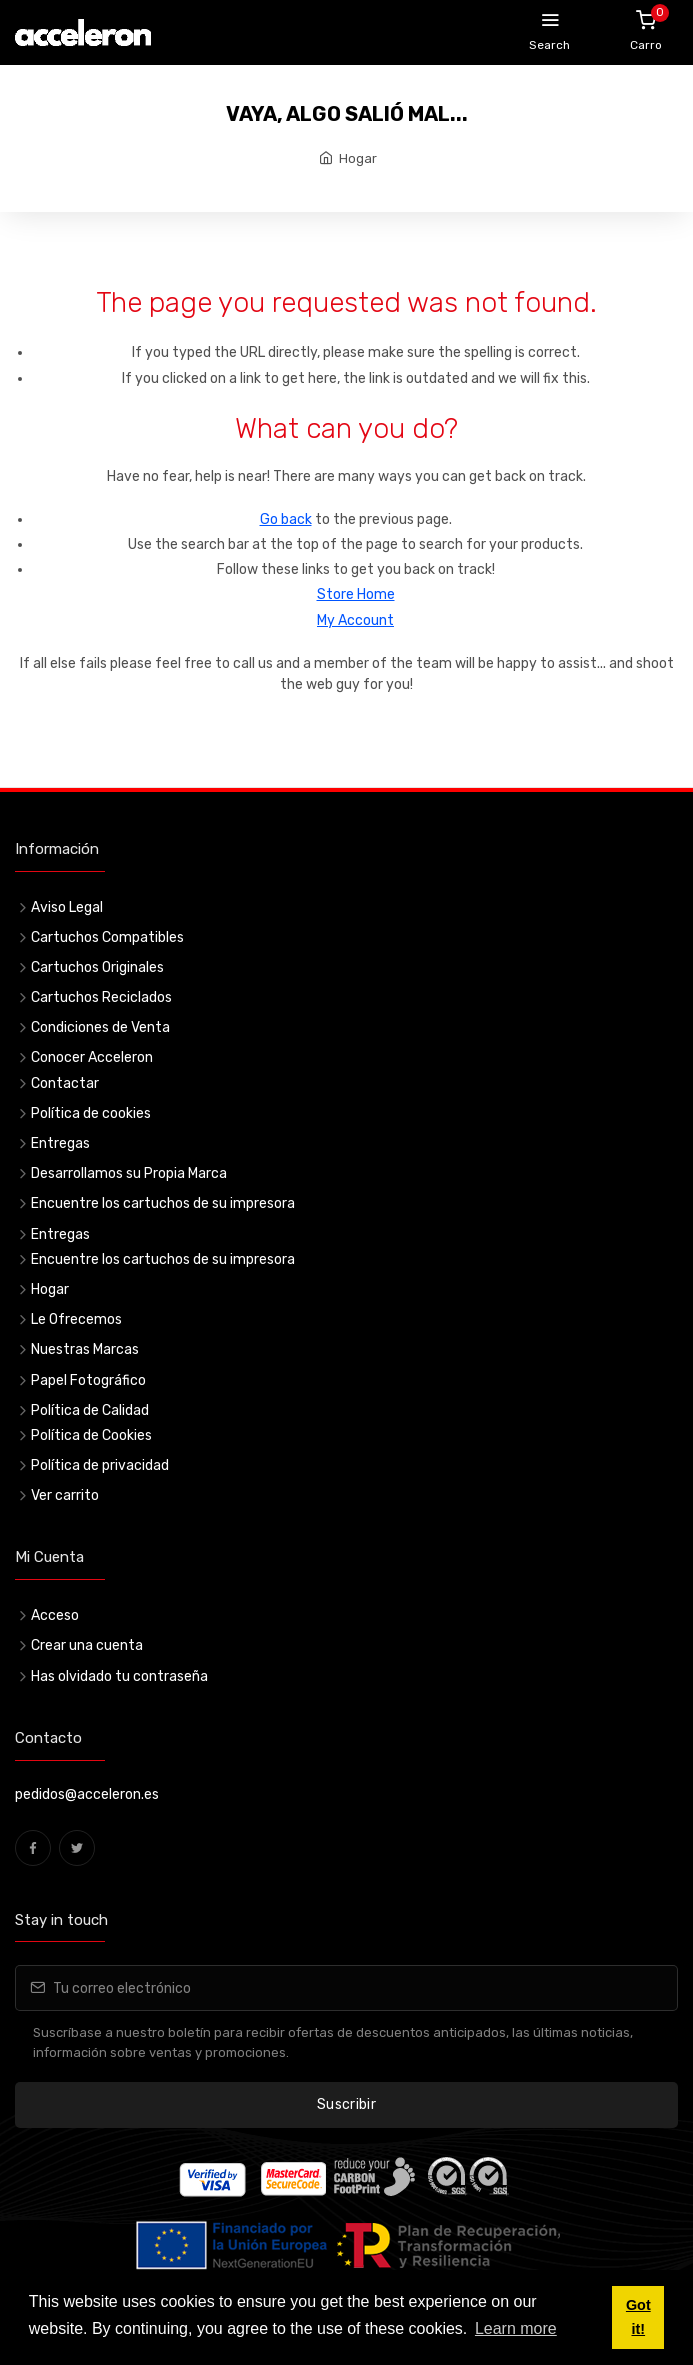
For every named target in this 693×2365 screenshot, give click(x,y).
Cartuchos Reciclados (101, 997)
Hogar (358, 158)
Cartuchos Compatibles (107, 937)
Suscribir (346, 2104)
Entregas (60, 1143)
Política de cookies (91, 1113)
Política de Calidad (90, 1410)
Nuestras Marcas (85, 1349)
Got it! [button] (638, 2317)
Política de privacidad (100, 1465)
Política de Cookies (91, 1435)
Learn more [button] (516, 2328)
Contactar (65, 1083)
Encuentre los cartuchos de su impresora (163, 1203)
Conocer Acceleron (92, 1057)
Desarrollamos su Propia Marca (129, 1173)
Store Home (356, 594)
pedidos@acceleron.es (87, 1794)
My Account (355, 620)
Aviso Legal (67, 907)
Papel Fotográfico (88, 1380)
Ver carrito (65, 1495)
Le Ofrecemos (76, 1319)
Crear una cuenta (87, 1645)
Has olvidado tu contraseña (119, 1676)
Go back (286, 519)
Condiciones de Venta (100, 1027)
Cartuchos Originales (97, 967)
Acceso (55, 1615)
